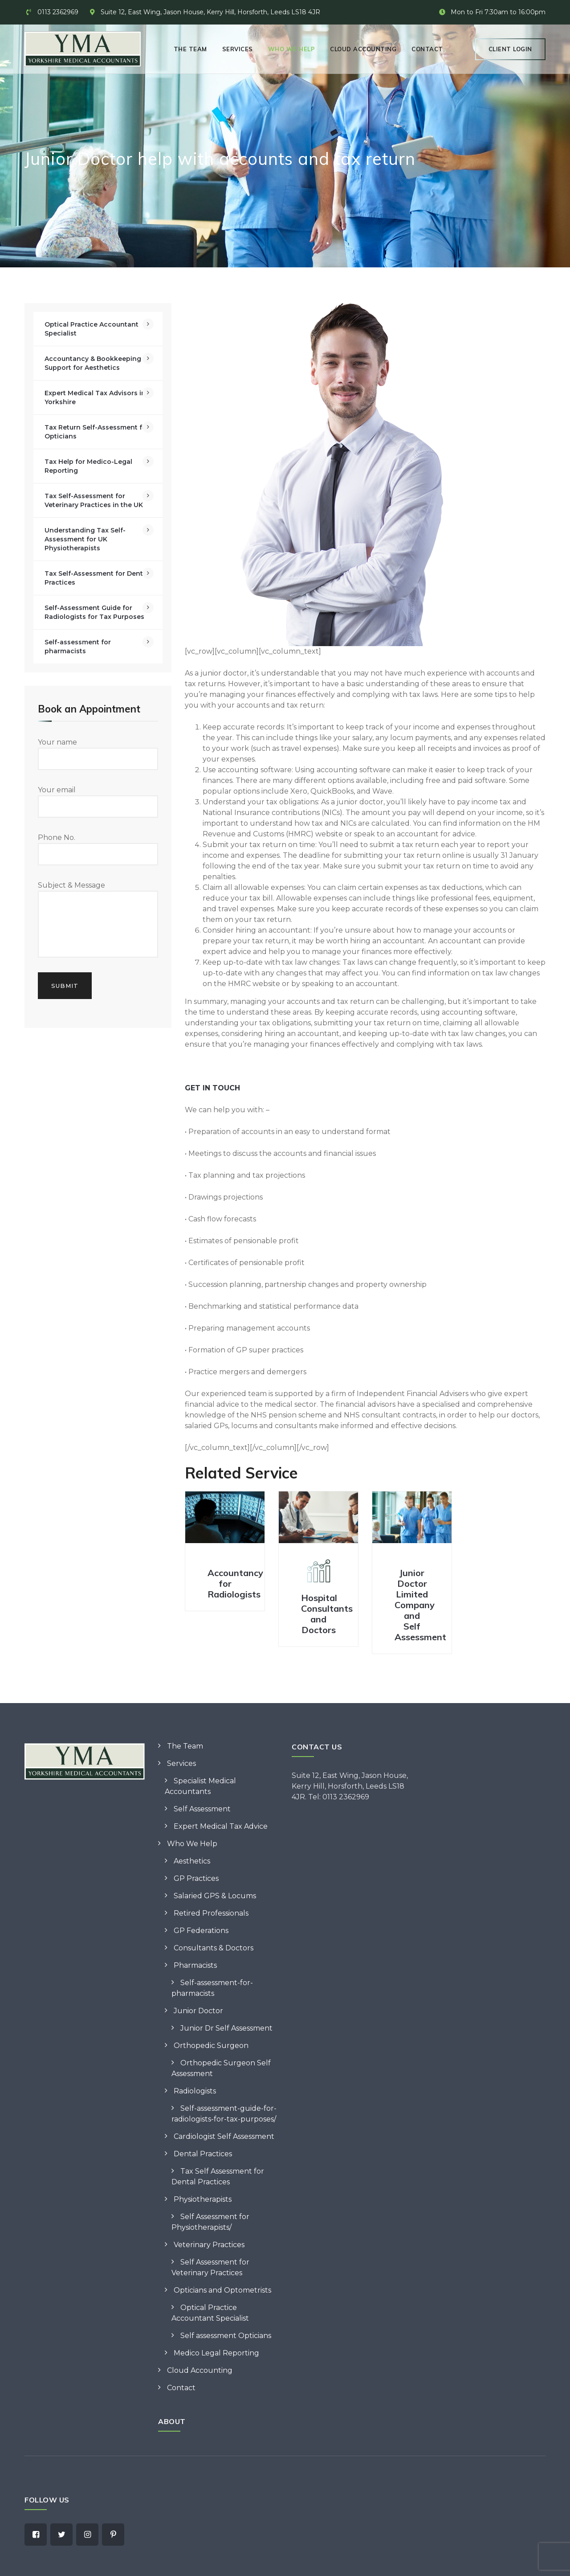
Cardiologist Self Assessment (224, 2136)
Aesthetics (192, 1861)
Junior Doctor (198, 2011)
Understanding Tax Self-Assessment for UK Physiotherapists (85, 539)
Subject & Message (98, 919)
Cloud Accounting (363, 49)
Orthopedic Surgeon (211, 2045)
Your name (98, 754)
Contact (427, 49)
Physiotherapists (203, 2199)
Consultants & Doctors (213, 1948)
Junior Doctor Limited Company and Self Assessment (420, 1604)
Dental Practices (203, 2154)
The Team (190, 49)
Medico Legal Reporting (216, 2353)
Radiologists (195, 2091)
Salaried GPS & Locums (215, 1896)
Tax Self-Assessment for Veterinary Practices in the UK (94, 500)
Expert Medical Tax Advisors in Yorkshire (95, 397)
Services (237, 49)
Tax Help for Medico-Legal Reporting (88, 466)
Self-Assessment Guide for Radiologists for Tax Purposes (94, 612)
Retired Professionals (211, 1913)
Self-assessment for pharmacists (78, 646)
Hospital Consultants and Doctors (327, 1613)
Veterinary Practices (209, 2244)
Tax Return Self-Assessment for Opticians (97, 431)
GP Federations (201, 1930)
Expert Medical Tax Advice (221, 1826)
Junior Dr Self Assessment (226, 2028)
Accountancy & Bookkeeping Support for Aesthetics (93, 363)
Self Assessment (202, 1809)
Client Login (510, 49)
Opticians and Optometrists (222, 2290)
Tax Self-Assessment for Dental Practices (97, 577)
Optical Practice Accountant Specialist (91, 328)
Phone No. (98, 849)
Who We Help (291, 49)
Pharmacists (195, 1965)
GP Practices (196, 1878)
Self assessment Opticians (225, 2335)
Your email (98, 802)
